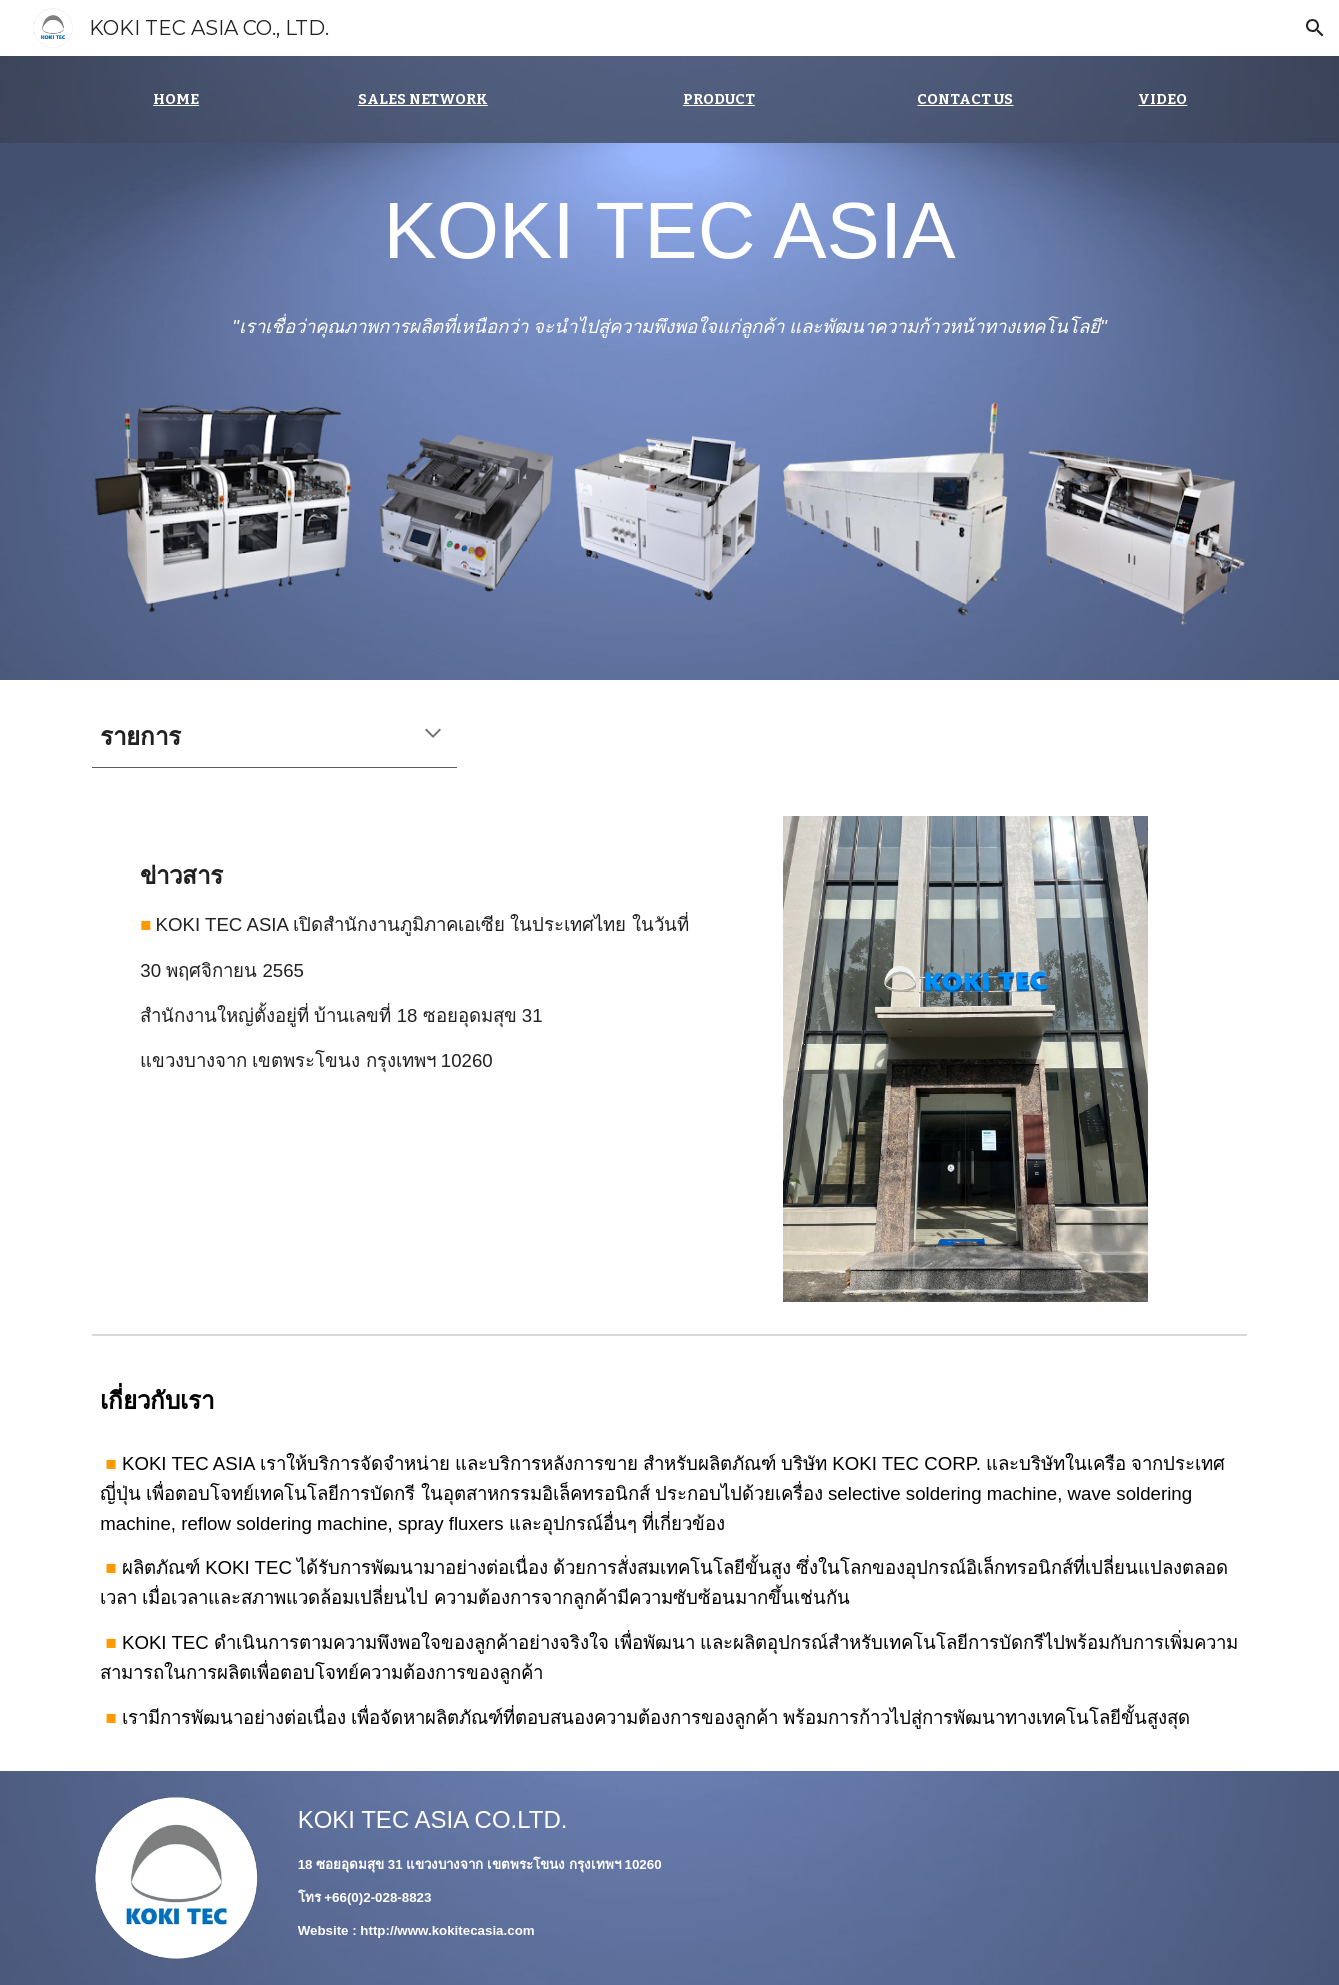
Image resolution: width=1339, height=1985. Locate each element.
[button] (1315, 28)
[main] (176, 99)
